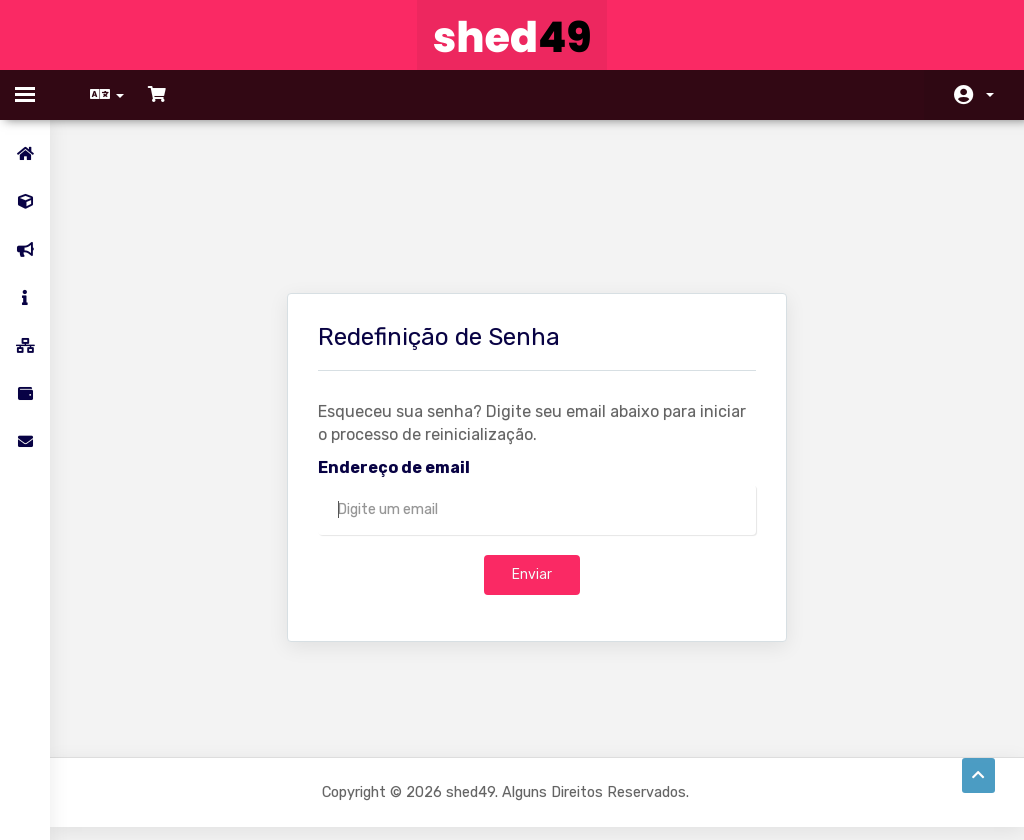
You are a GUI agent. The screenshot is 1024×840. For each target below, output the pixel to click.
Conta (990, 95)
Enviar (532, 471)
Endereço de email (394, 364)
